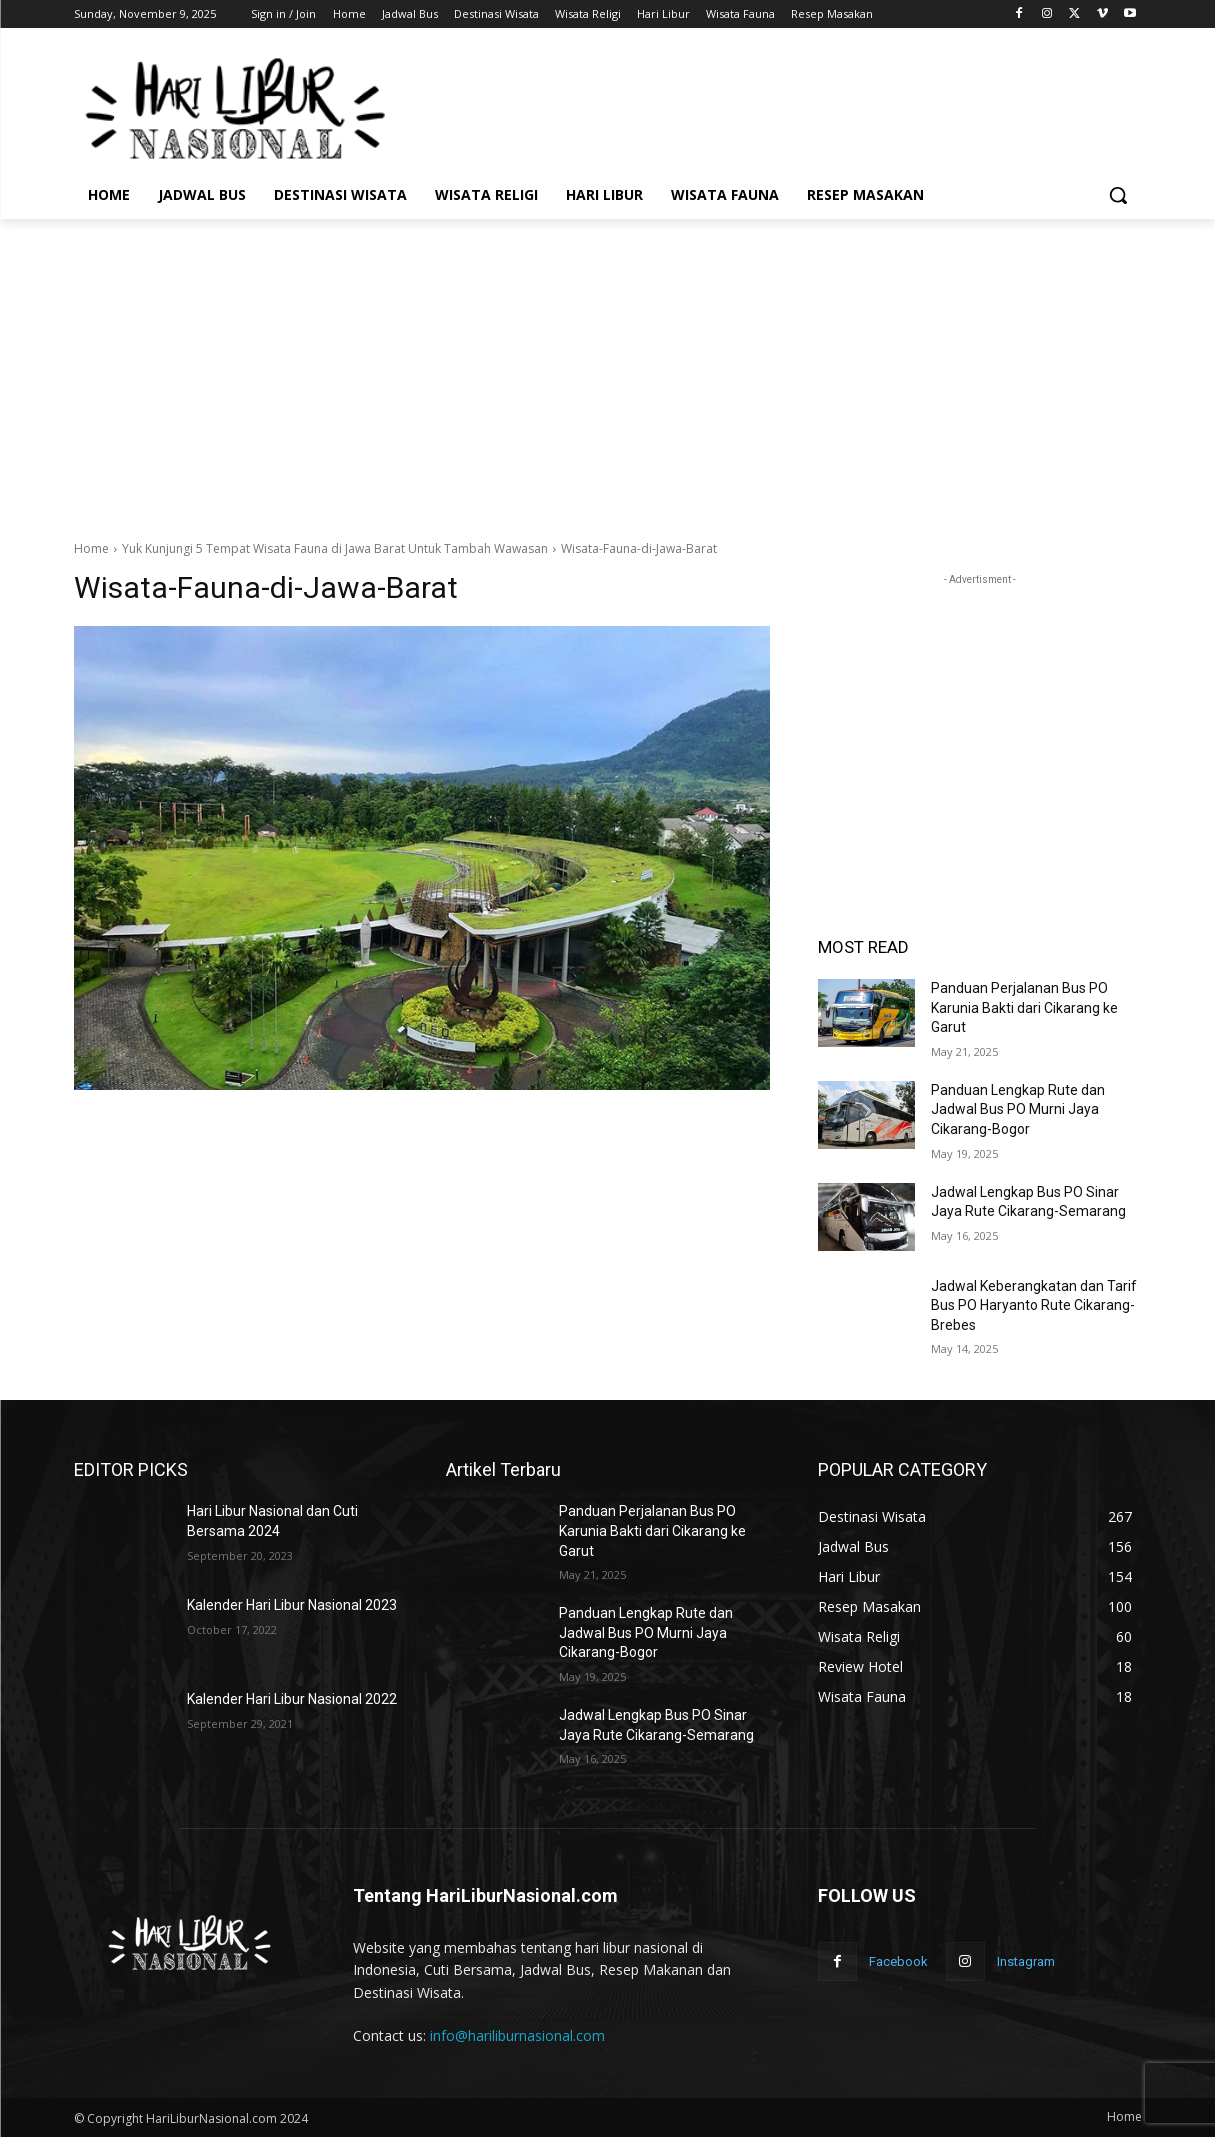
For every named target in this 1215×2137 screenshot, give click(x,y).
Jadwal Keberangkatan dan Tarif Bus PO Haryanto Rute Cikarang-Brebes (1034, 1305)
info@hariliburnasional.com (517, 2035)
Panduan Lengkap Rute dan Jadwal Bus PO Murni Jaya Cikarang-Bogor (1018, 1109)
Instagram (1026, 1961)
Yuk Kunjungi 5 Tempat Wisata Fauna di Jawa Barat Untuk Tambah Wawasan (335, 548)
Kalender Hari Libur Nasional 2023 (292, 1605)
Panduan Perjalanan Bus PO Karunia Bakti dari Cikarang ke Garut (1024, 1007)
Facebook (898, 1961)
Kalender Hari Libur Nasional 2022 (292, 1699)
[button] (1118, 195)
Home (91, 548)
